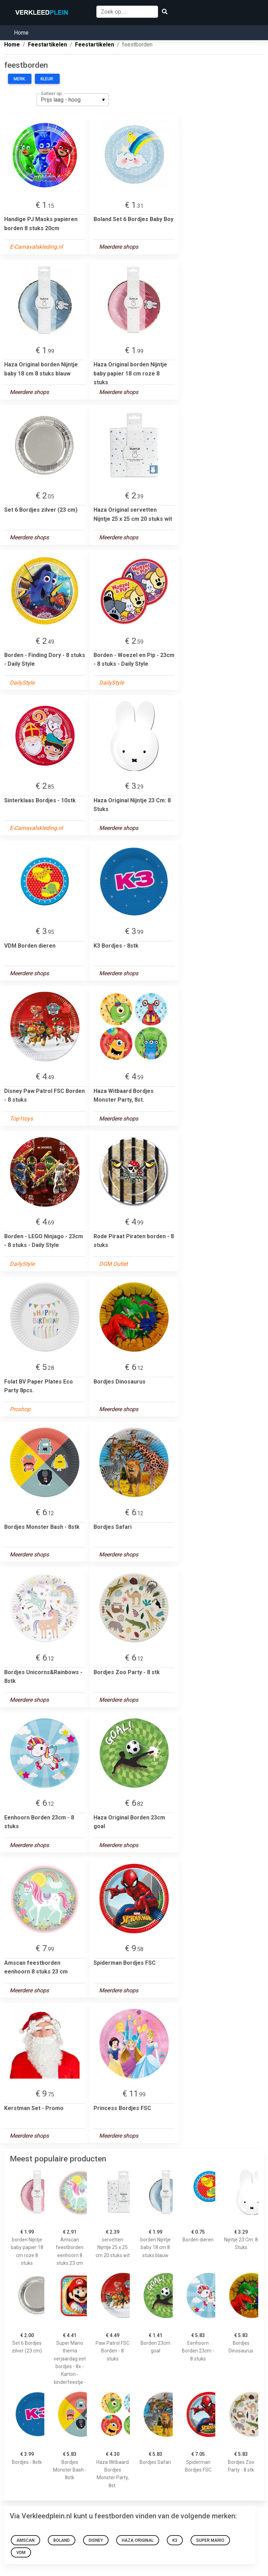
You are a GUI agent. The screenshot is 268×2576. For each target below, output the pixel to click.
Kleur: (47, 78)
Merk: (20, 78)
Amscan (25, 2540)
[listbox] (73, 99)
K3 (174, 2540)
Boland (61, 2540)
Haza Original (138, 2540)
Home (21, 32)
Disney (96, 2540)
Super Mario (210, 2540)
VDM (20, 2552)
